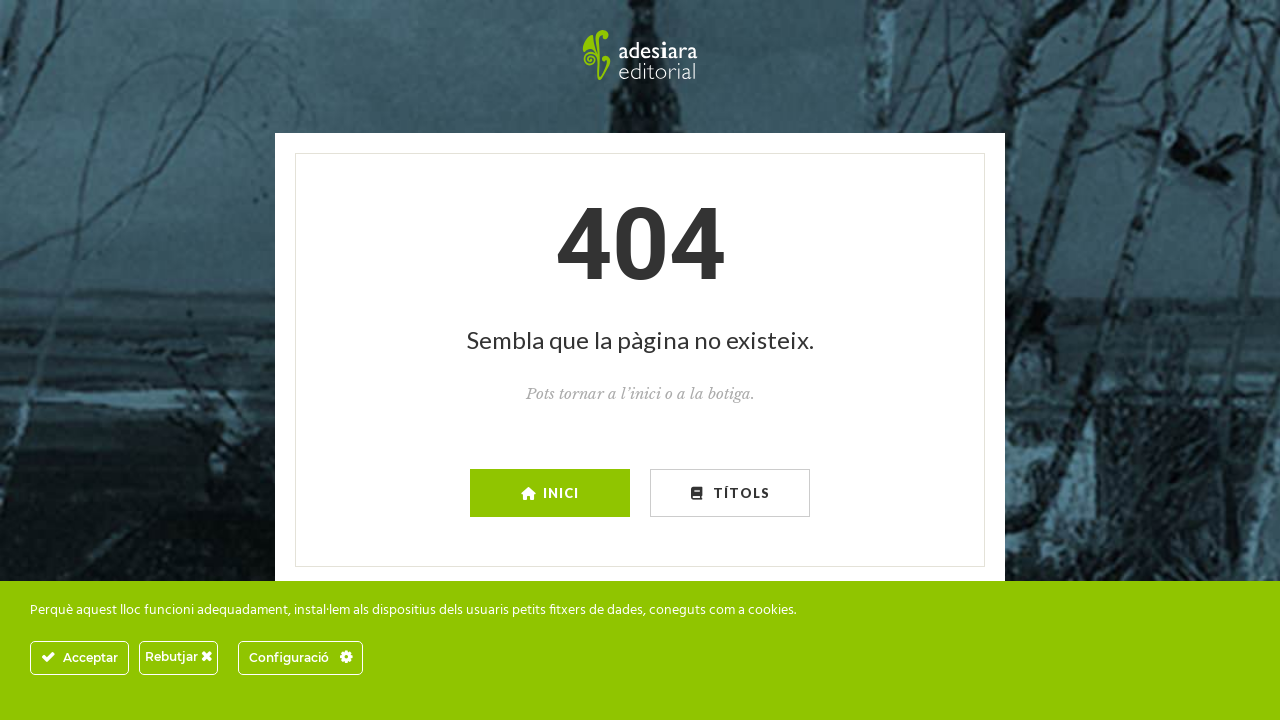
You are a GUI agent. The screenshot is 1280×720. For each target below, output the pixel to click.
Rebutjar (178, 656)
